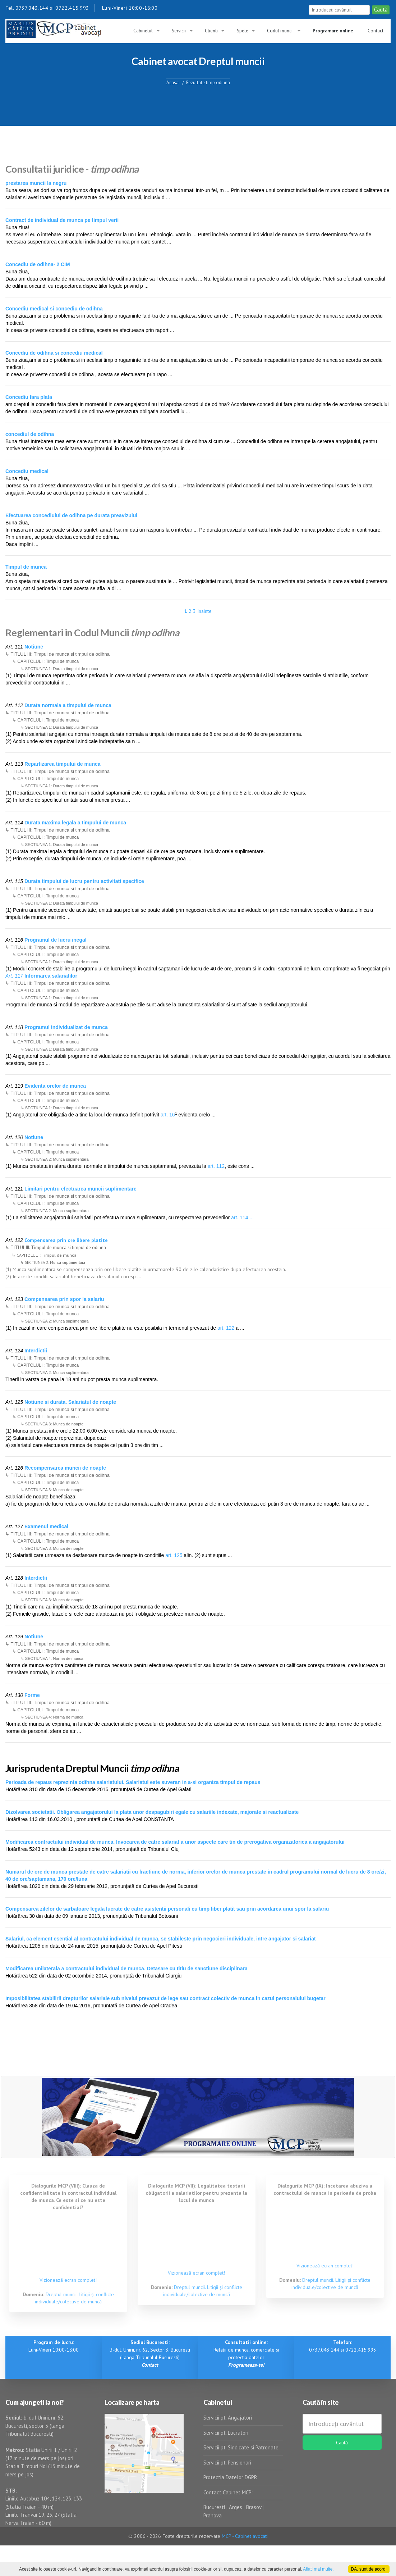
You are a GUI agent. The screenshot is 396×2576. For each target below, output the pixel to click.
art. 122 (225, 1328)
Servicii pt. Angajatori (227, 2417)
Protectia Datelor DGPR (230, 2477)
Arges (235, 2507)
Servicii (179, 31)
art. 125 (173, 1555)
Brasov (253, 2507)
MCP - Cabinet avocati (245, 2536)
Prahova (212, 2515)
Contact (375, 31)
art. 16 (168, 1115)
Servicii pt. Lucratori (225, 2432)
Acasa (172, 82)
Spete (242, 31)
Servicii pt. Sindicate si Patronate (240, 2447)
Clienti (211, 31)
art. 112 (216, 1166)
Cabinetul (143, 31)
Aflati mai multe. (318, 2569)
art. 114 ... (242, 1217)
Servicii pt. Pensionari (227, 2462)
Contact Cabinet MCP (227, 2492)
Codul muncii (280, 31)
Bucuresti (214, 2507)
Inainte (204, 611)
